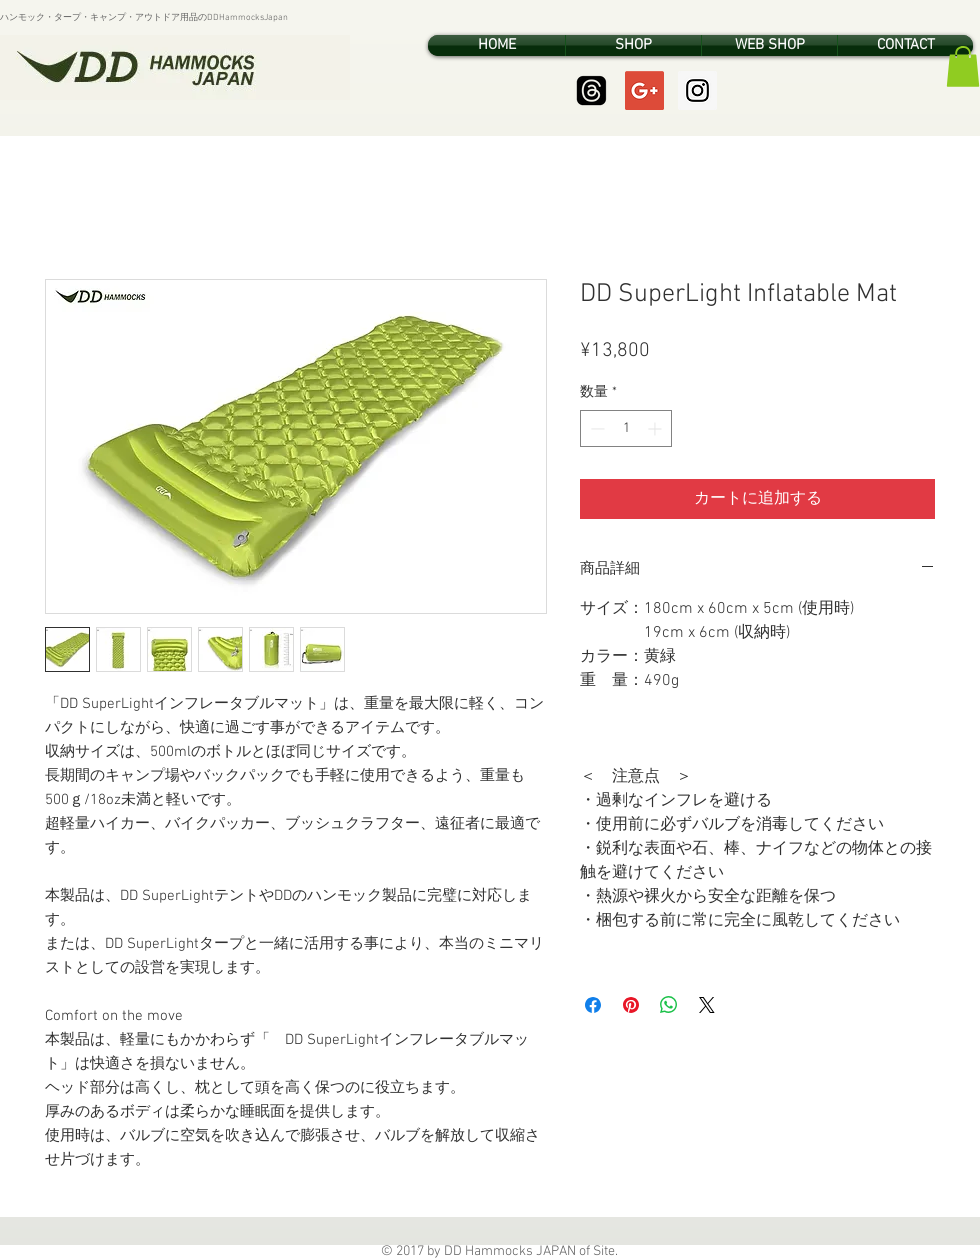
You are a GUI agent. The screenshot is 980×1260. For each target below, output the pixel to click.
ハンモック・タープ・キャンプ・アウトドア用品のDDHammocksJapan (144, 17)
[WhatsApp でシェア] (669, 1005)
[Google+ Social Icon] (644, 90)
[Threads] (591, 90)
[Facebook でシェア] (593, 1005)
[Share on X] (707, 1005)
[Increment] (656, 428)
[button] (963, 66)
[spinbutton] (626, 428)
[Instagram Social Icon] (697, 90)
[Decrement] (595, 428)
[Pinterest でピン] (631, 1005)
